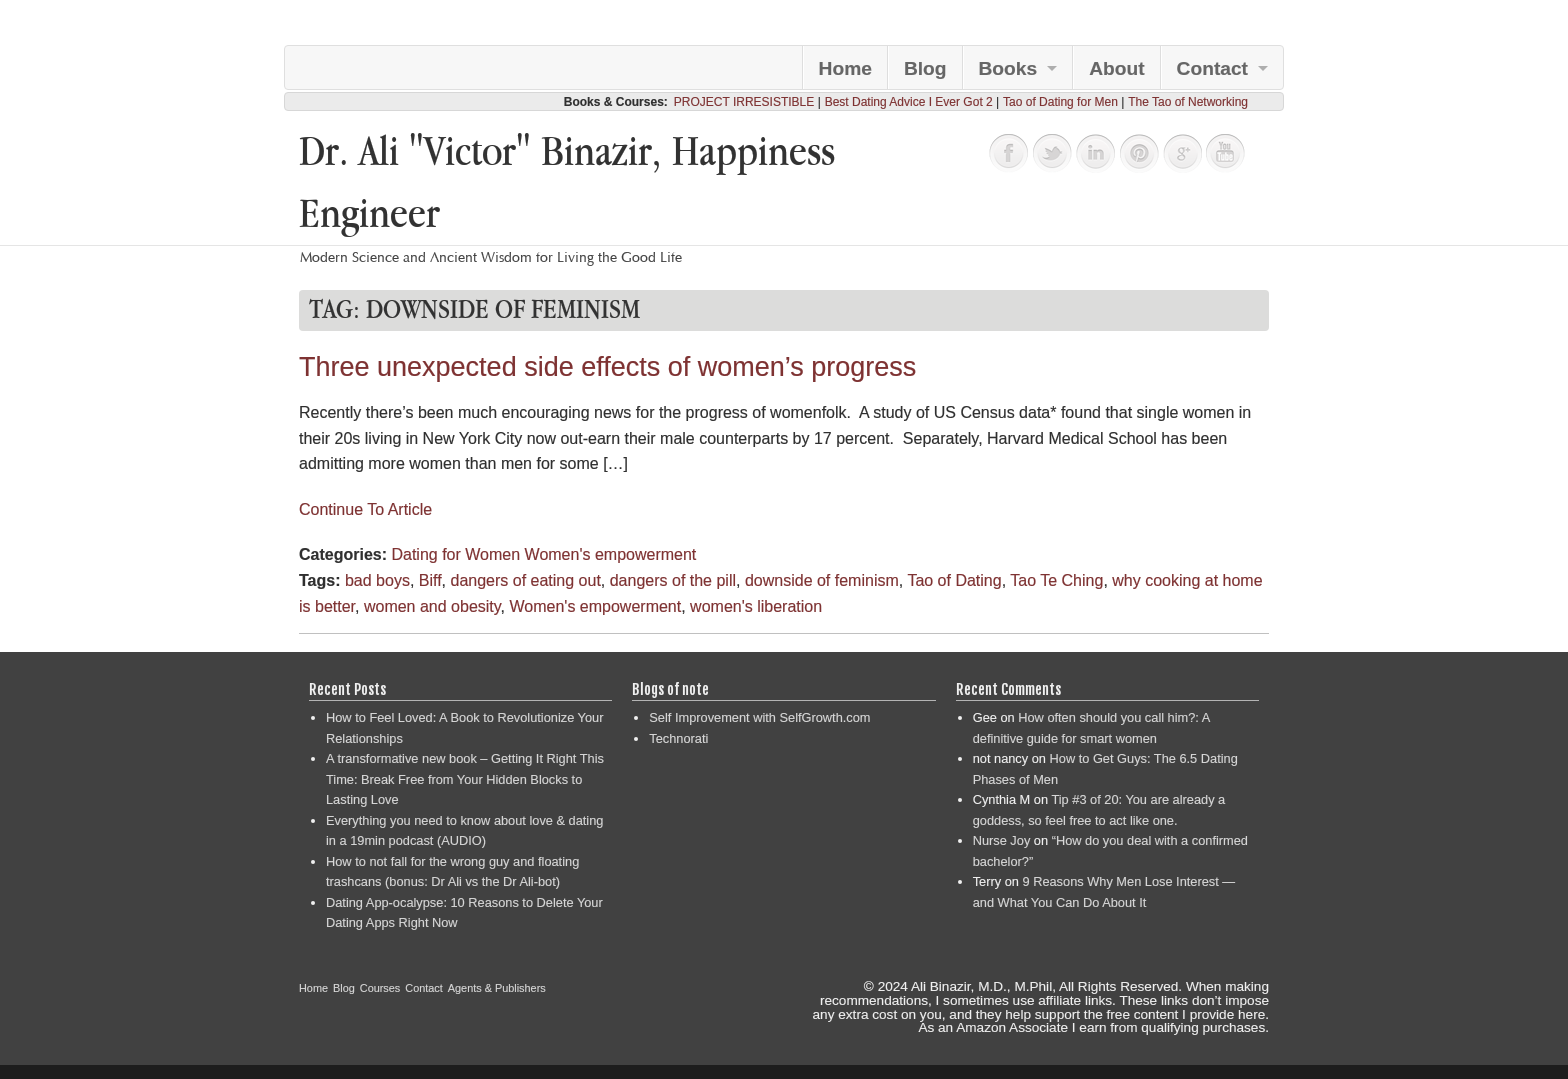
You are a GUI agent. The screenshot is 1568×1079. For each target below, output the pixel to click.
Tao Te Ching (1056, 580)
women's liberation (756, 606)
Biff (430, 580)
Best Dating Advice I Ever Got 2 (909, 102)
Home (845, 68)
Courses (380, 988)
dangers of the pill (673, 580)
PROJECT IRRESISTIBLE (744, 102)
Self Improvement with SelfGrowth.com (759, 717)
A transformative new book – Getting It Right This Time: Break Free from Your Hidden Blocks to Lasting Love (465, 779)
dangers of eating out (525, 580)
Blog (925, 68)
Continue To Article (365, 509)
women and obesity (432, 606)
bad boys (377, 580)
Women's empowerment (611, 554)
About (1116, 68)
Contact (1212, 68)
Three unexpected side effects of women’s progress (607, 367)
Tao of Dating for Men (1060, 102)
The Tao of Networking (1188, 102)
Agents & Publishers (497, 988)
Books (1008, 68)
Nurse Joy (1002, 840)
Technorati (678, 738)
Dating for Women (455, 554)
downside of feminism (822, 580)
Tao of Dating (954, 580)
